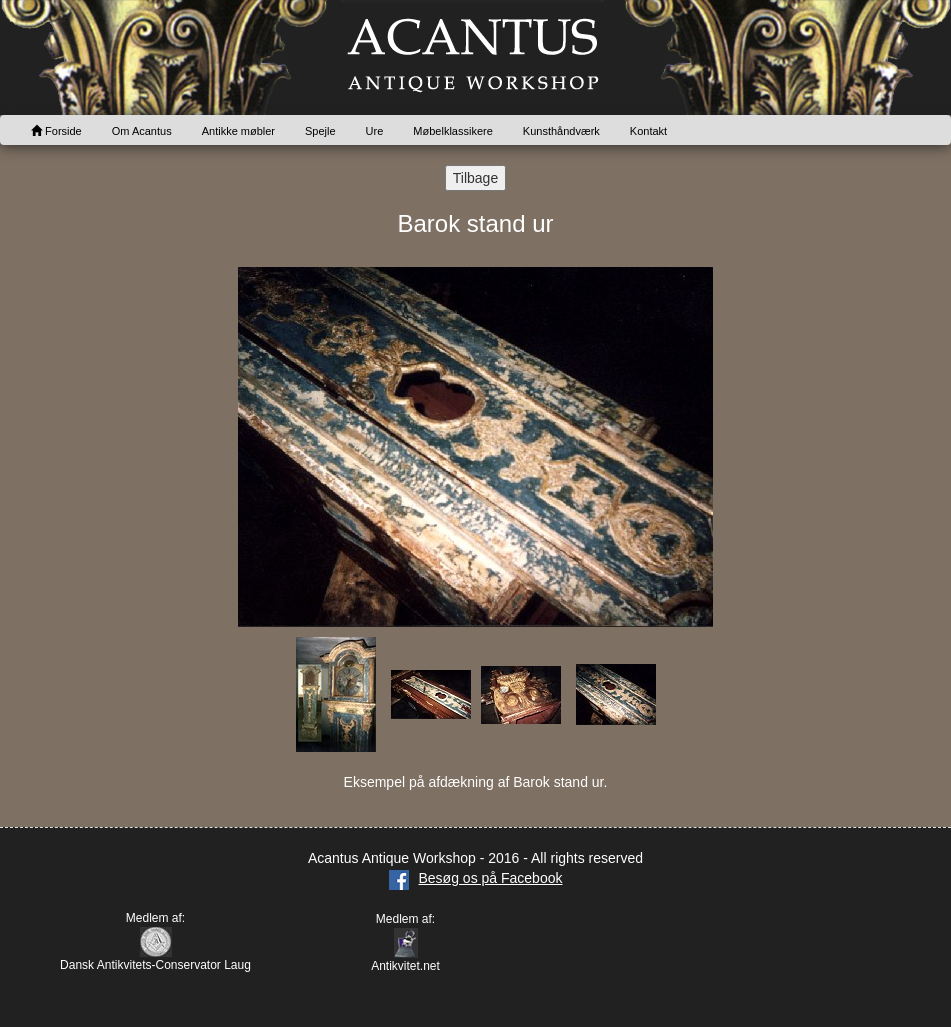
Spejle (320, 131)
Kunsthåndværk (561, 131)
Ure (375, 131)
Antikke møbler (238, 131)
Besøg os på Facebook (476, 878)
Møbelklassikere (452, 131)
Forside (56, 131)
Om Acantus (142, 131)
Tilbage (475, 178)
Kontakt (648, 131)
